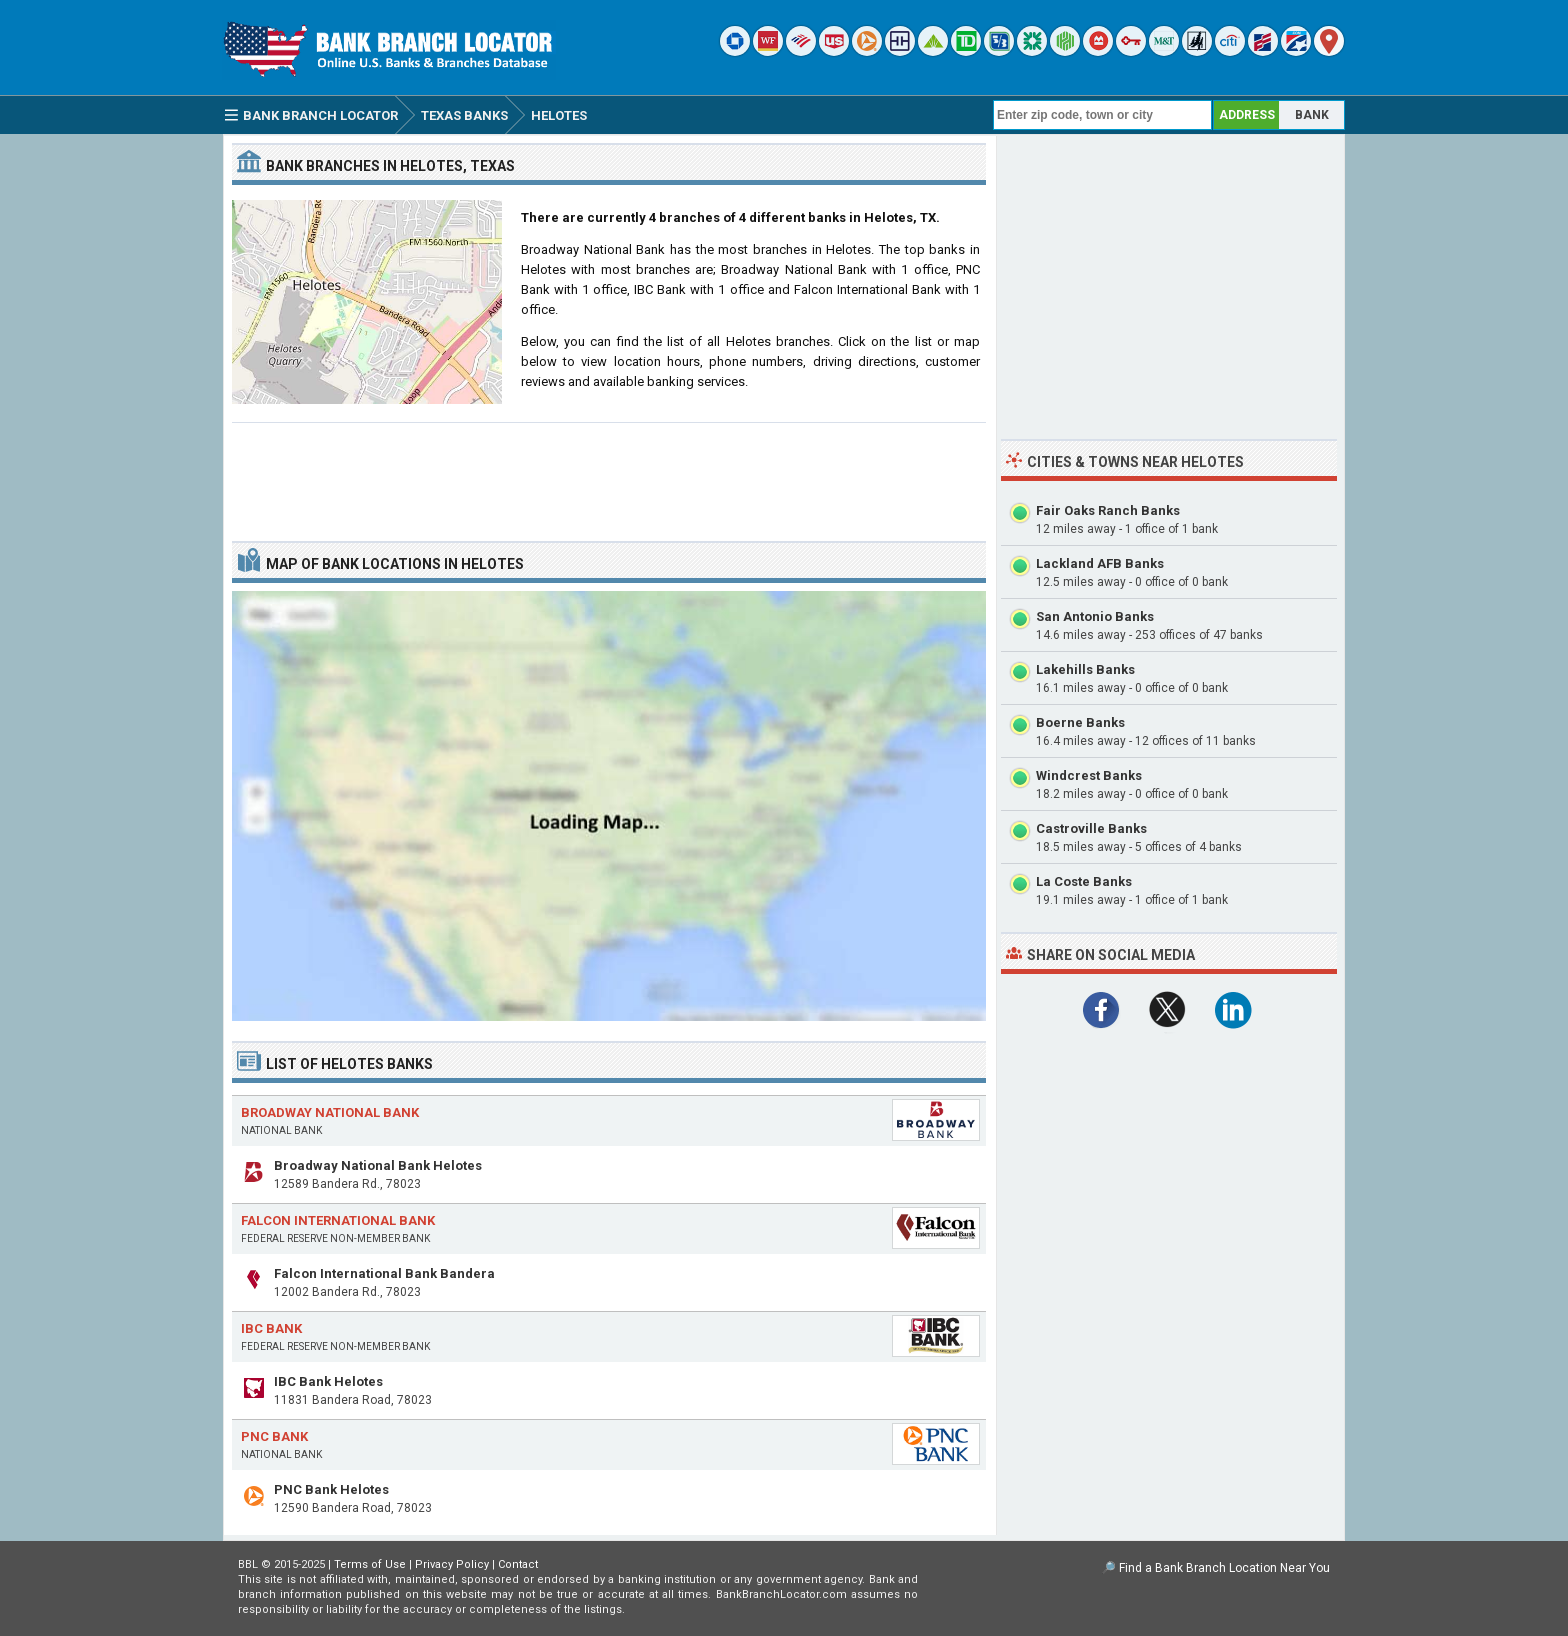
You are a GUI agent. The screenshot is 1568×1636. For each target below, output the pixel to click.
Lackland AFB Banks (1100, 563)
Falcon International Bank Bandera (384, 1273)
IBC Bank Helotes (328, 1381)
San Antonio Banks (1095, 616)
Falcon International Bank (338, 1220)
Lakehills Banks (1085, 669)
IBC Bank (271, 1328)
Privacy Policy (452, 1564)
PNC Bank (274, 1436)
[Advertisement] (609, 474)
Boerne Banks (1080, 722)
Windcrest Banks (1089, 775)
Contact (518, 1564)
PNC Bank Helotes (331, 1489)
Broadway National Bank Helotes (378, 1165)
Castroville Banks (1091, 828)
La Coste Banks (1084, 881)
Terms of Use (370, 1564)
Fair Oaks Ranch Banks (1108, 510)
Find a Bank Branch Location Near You (1224, 1568)
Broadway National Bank (330, 1112)
